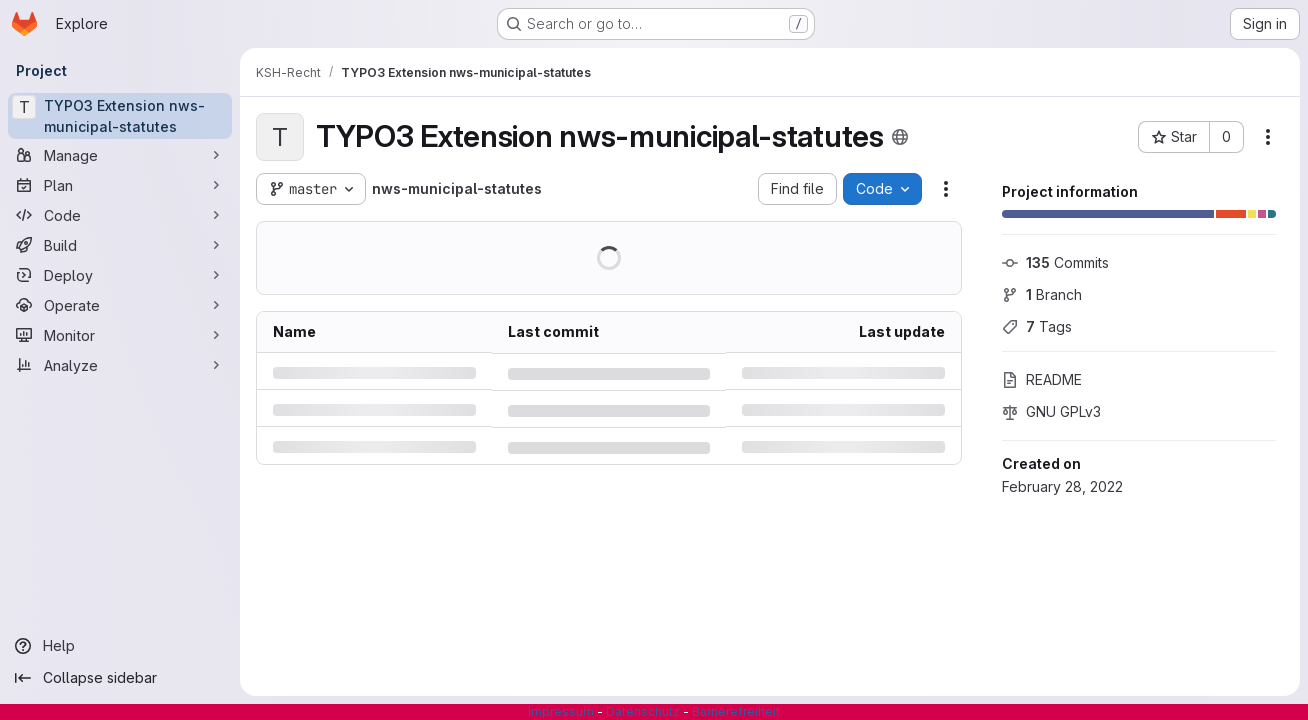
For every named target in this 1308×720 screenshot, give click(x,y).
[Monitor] (120, 335)
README (1042, 379)
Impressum (561, 711)
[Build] (120, 245)
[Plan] (120, 185)
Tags (1037, 326)
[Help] (120, 646)
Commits (1055, 262)
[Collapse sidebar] (120, 678)
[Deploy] (120, 275)
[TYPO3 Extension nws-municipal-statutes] (120, 116)
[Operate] (120, 305)
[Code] (120, 215)
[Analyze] (120, 365)
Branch (1042, 294)
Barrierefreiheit (736, 711)
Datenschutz (643, 711)
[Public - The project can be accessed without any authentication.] (900, 137)
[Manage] (120, 155)
